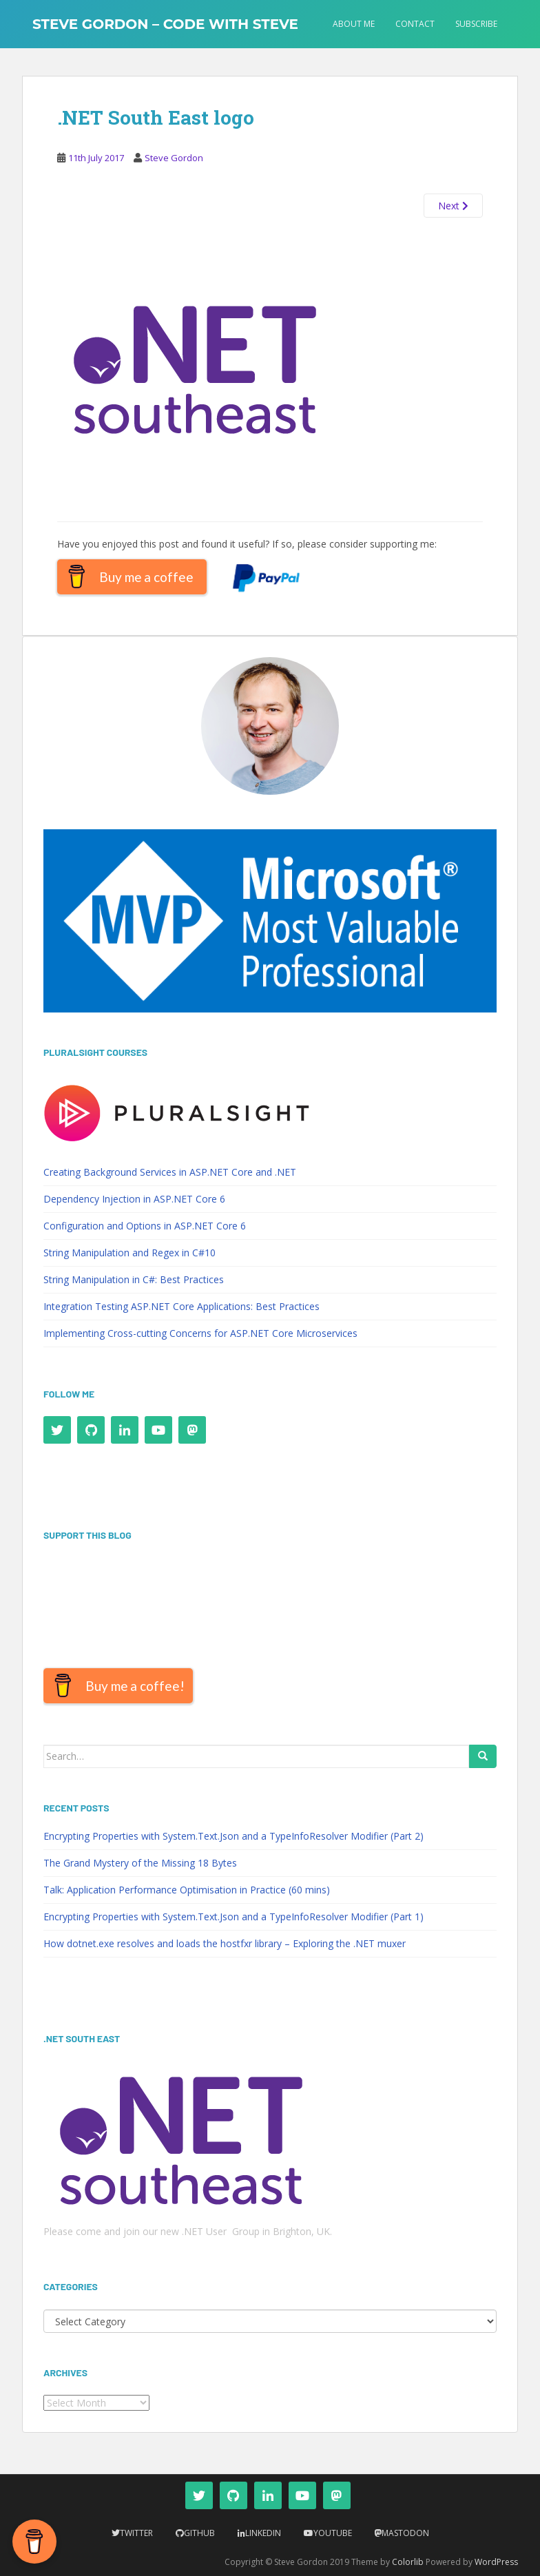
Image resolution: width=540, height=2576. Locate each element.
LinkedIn (263, 2533)
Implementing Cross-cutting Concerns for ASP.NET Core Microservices (200, 1333)
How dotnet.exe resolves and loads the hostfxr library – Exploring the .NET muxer (224, 1943)
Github (199, 2533)
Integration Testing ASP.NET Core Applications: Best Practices (181, 1306)
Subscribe (476, 24)
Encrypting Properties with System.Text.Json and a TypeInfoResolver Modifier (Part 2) (233, 1835)
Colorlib (408, 2562)
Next (453, 205)
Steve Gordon (174, 158)
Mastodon (405, 2533)
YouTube (332, 2533)
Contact (415, 24)
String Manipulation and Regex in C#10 (129, 1252)
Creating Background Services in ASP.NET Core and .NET (169, 1171)
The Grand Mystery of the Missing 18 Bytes (140, 1862)
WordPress (496, 2562)
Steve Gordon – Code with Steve (165, 24)
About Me (354, 24)
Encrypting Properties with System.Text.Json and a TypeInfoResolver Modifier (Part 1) (233, 1916)
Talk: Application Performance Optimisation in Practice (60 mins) (186, 1889)
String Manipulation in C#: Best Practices (133, 1279)
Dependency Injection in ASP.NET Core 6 (134, 1198)
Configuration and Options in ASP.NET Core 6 (144, 1225)
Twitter (136, 2533)
